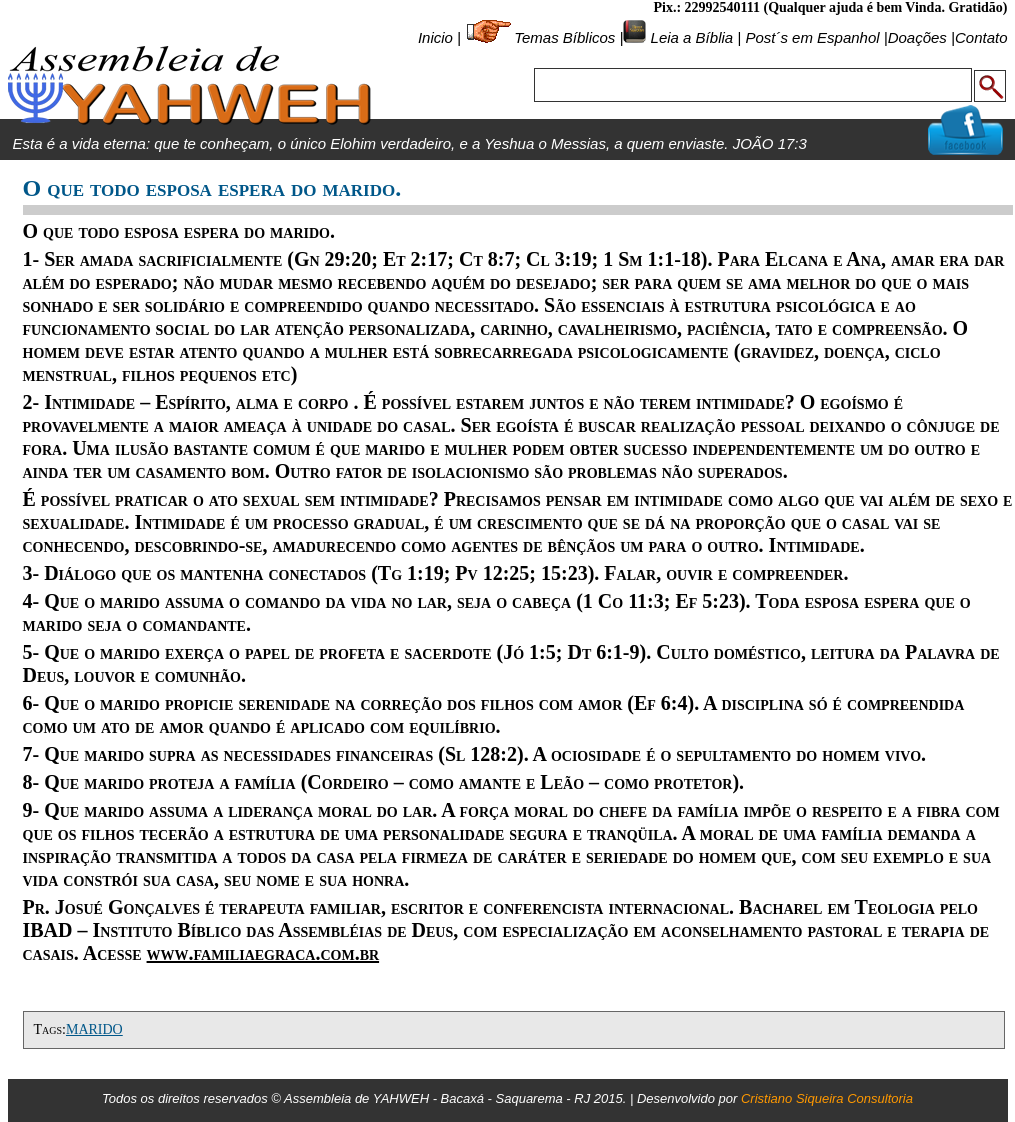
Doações (917, 37)
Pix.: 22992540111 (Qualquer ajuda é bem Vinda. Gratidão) (830, 7)
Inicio (435, 37)
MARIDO (94, 1029)
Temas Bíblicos (564, 37)
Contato (981, 37)
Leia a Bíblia (689, 37)
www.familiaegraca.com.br (263, 953)
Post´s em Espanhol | (816, 37)
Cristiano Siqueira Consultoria (827, 1098)
